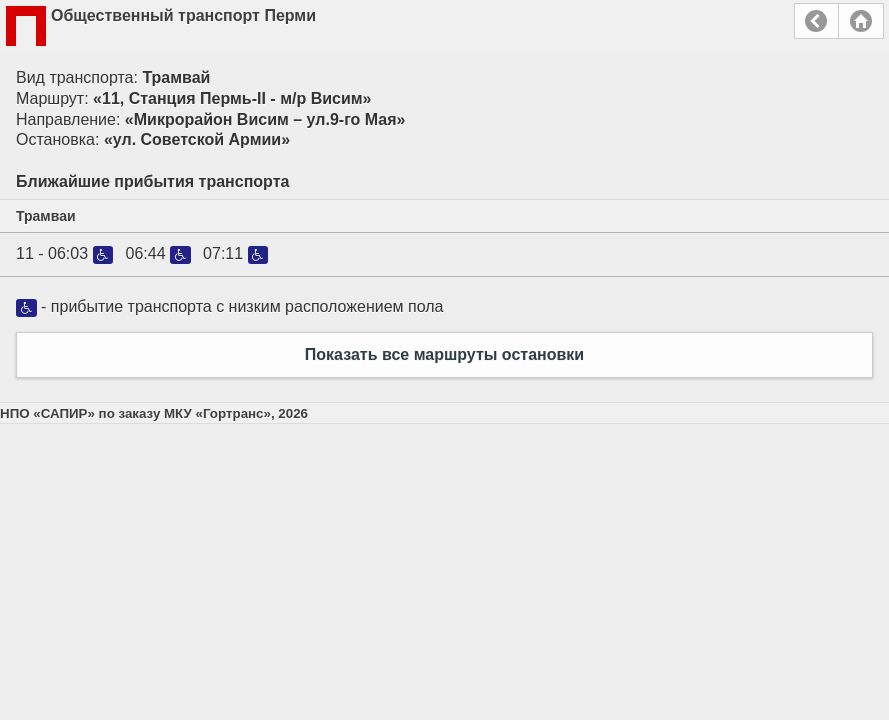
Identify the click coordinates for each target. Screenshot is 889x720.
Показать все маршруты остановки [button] (444, 354)
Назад (816, 21)
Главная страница (861, 21)
